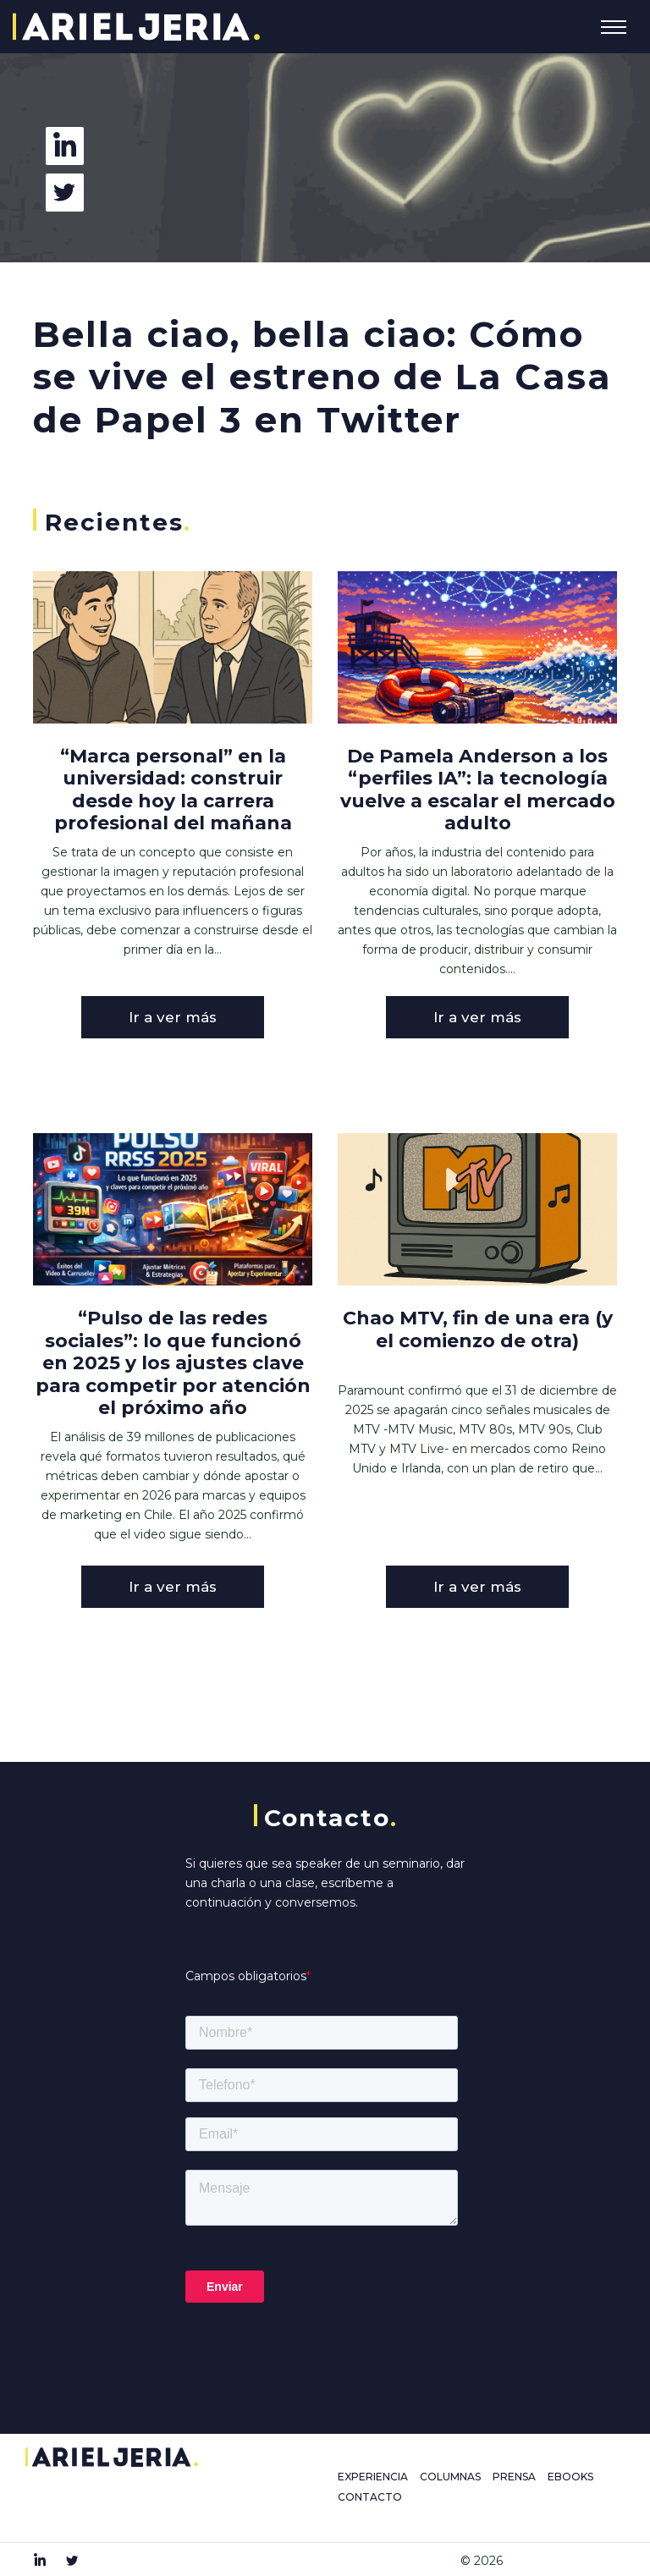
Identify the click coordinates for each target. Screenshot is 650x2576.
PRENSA (514, 2476)
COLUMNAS (450, 2476)
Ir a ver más (173, 1017)
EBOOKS (570, 2476)
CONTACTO (370, 2497)
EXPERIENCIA (373, 2476)
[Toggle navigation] (613, 27)
